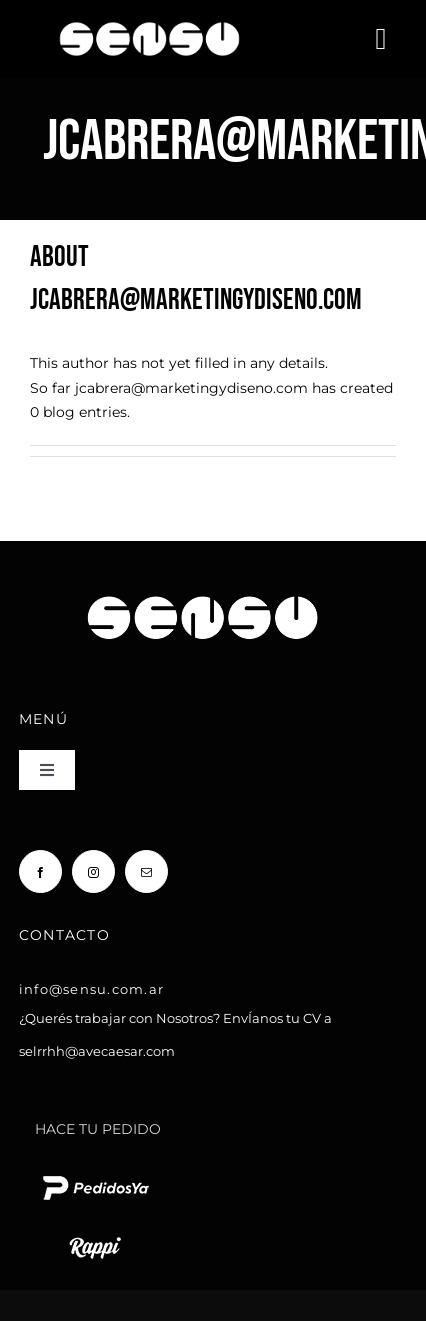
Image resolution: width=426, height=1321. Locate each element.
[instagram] (93, 871)
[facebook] (40, 871)
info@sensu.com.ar (91, 989)
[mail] (146, 871)
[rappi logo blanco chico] (95, 1235)
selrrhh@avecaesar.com (97, 1051)
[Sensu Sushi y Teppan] (149, 16)
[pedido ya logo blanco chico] (95, 1175)
